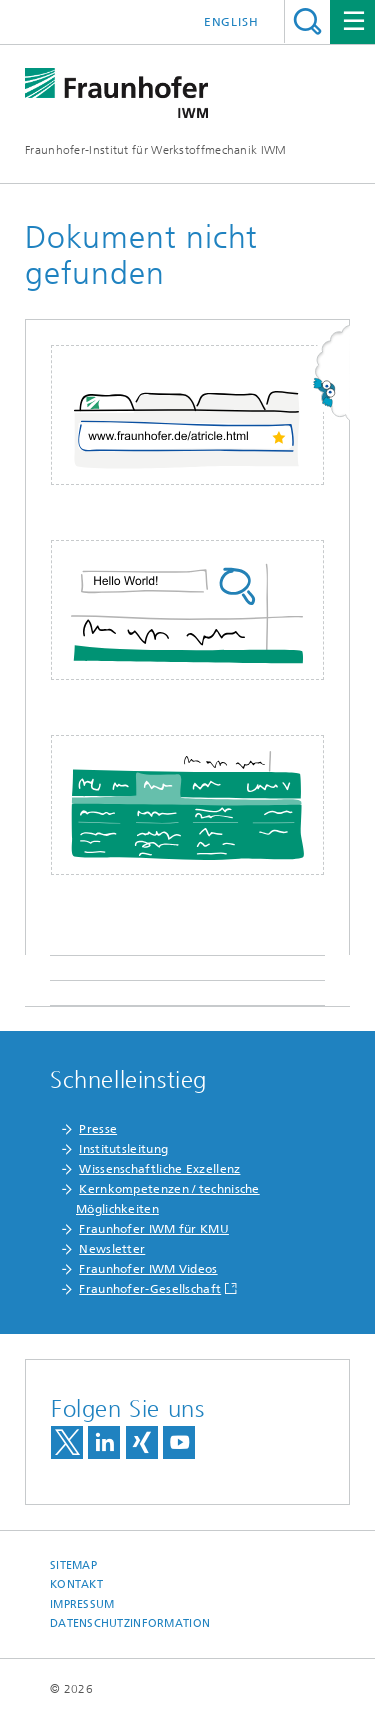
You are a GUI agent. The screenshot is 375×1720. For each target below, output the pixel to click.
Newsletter (112, 1249)
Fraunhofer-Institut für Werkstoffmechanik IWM (156, 150)
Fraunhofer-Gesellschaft (150, 1289)
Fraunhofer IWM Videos (148, 1269)
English (231, 22)
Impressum (82, 1604)
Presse (98, 1129)
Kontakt (76, 1584)
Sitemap (73, 1565)
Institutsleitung (123, 1149)
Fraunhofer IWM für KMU (154, 1229)
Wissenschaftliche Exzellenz (159, 1169)
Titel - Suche (307, 21)
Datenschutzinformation (130, 1623)
